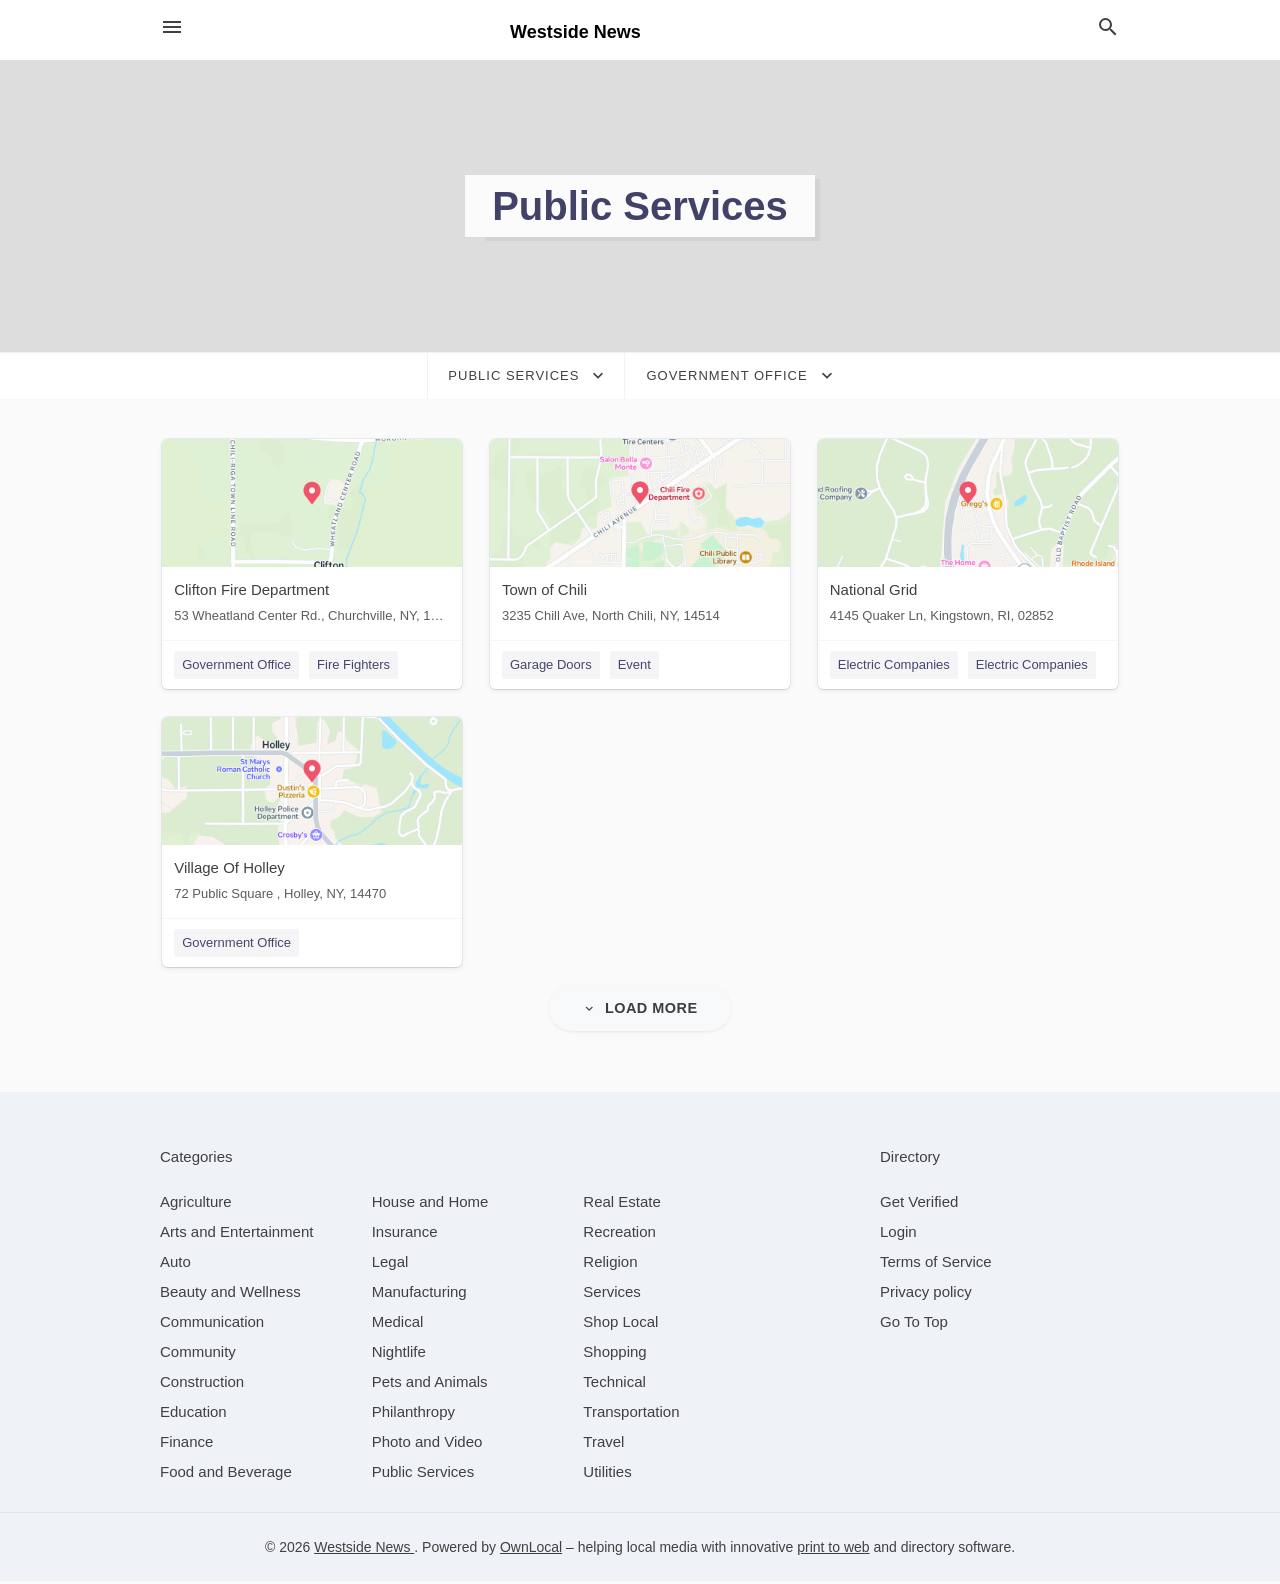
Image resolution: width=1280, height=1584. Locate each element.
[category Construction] (202, 1384)
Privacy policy (926, 1294)
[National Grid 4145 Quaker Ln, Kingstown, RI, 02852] (970, 535)
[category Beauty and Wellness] (230, 1294)
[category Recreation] (619, 1234)
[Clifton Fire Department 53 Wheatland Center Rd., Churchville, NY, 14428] (310, 535)
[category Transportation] (631, 1414)
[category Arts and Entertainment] (236, 1234)
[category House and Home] (430, 1204)
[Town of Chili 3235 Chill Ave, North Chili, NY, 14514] (640, 535)
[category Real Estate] (622, 1204)
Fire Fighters (351, 664)
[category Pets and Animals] (430, 1384)
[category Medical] (398, 1324)
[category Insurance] (405, 1234)
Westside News (364, 1550)
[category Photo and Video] (427, 1444)
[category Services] (612, 1294)
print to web (833, 1550)
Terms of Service (936, 1264)
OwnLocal (531, 1550)
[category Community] (198, 1354)
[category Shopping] (614, 1354)
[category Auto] (175, 1264)
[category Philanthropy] (413, 1414)
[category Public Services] (423, 1474)
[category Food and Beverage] (226, 1474)
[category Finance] (186, 1444)
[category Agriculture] (196, 1204)
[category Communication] (212, 1324)
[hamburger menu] (172, 27)
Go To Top (914, 1324)
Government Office (234, 664)
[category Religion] (610, 1264)
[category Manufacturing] (419, 1294)
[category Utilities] (607, 1474)
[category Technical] (614, 1384)
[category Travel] (603, 1444)
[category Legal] (390, 1264)
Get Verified (919, 1204)
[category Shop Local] (620, 1324)
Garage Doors (551, 664)
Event (634, 664)
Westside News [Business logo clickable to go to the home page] (575, 32)
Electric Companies (896, 664)
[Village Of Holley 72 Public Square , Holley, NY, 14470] (310, 815)
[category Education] (193, 1414)
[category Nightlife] (399, 1354)
